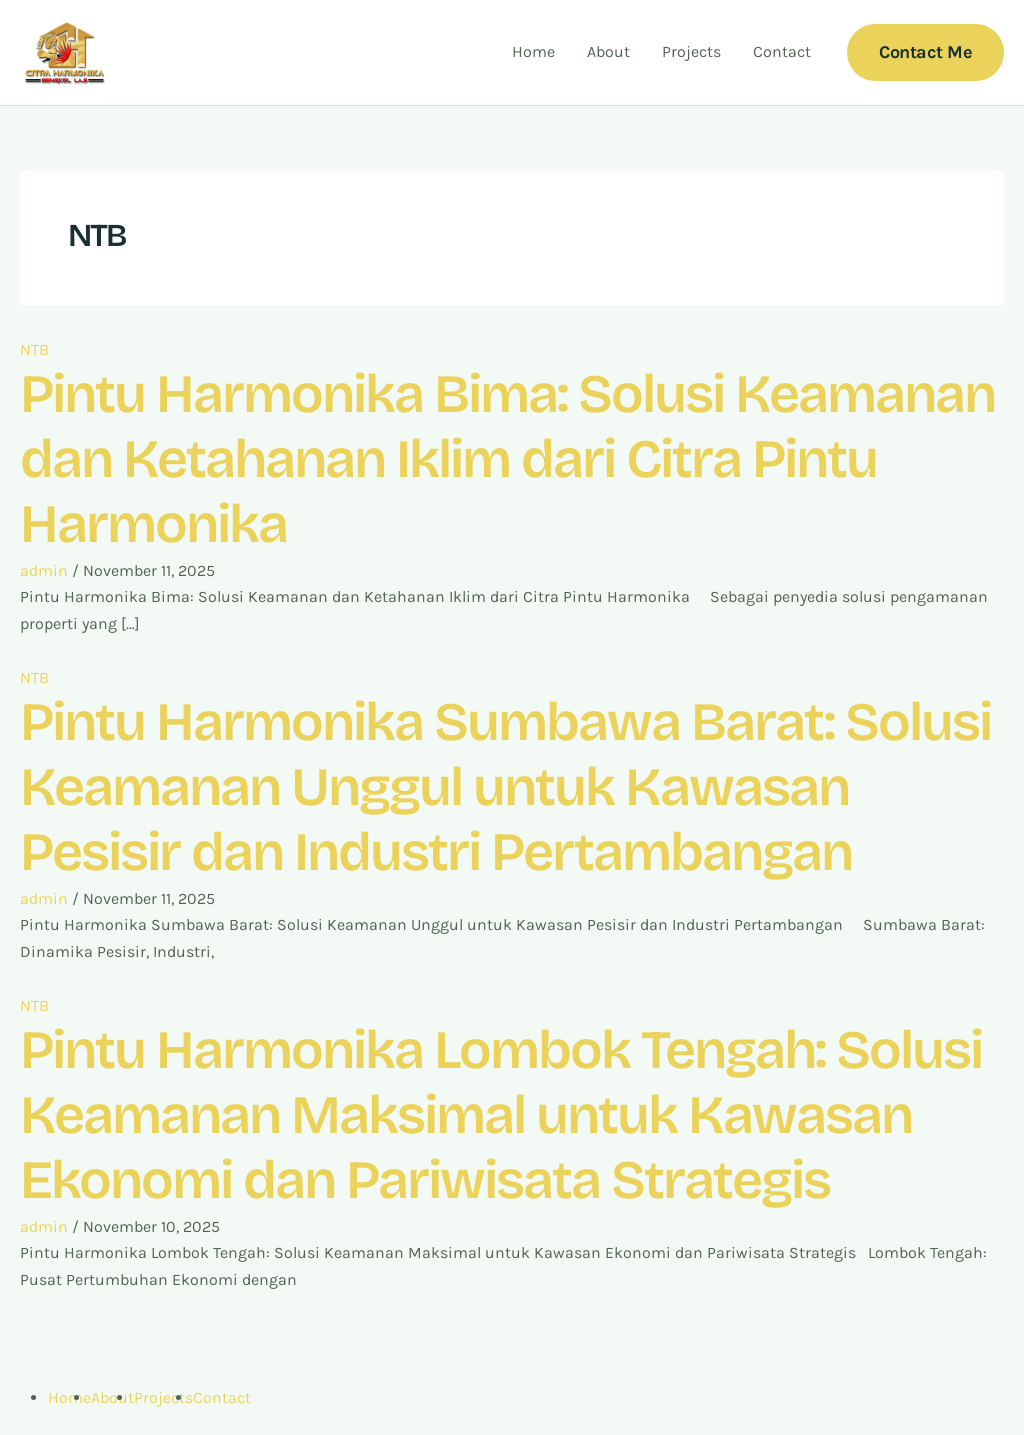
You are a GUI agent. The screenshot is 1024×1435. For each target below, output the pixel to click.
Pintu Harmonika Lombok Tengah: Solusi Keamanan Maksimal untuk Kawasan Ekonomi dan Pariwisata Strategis (501, 1115)
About (608, 51)
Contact (782, 51)
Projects (691, 51)
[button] (925, 52)
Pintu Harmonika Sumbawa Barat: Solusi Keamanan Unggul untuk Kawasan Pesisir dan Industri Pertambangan (505, 787)
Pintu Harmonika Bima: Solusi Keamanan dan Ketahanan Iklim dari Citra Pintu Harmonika (507, 459)
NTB (34, 349)
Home (533, 51)
